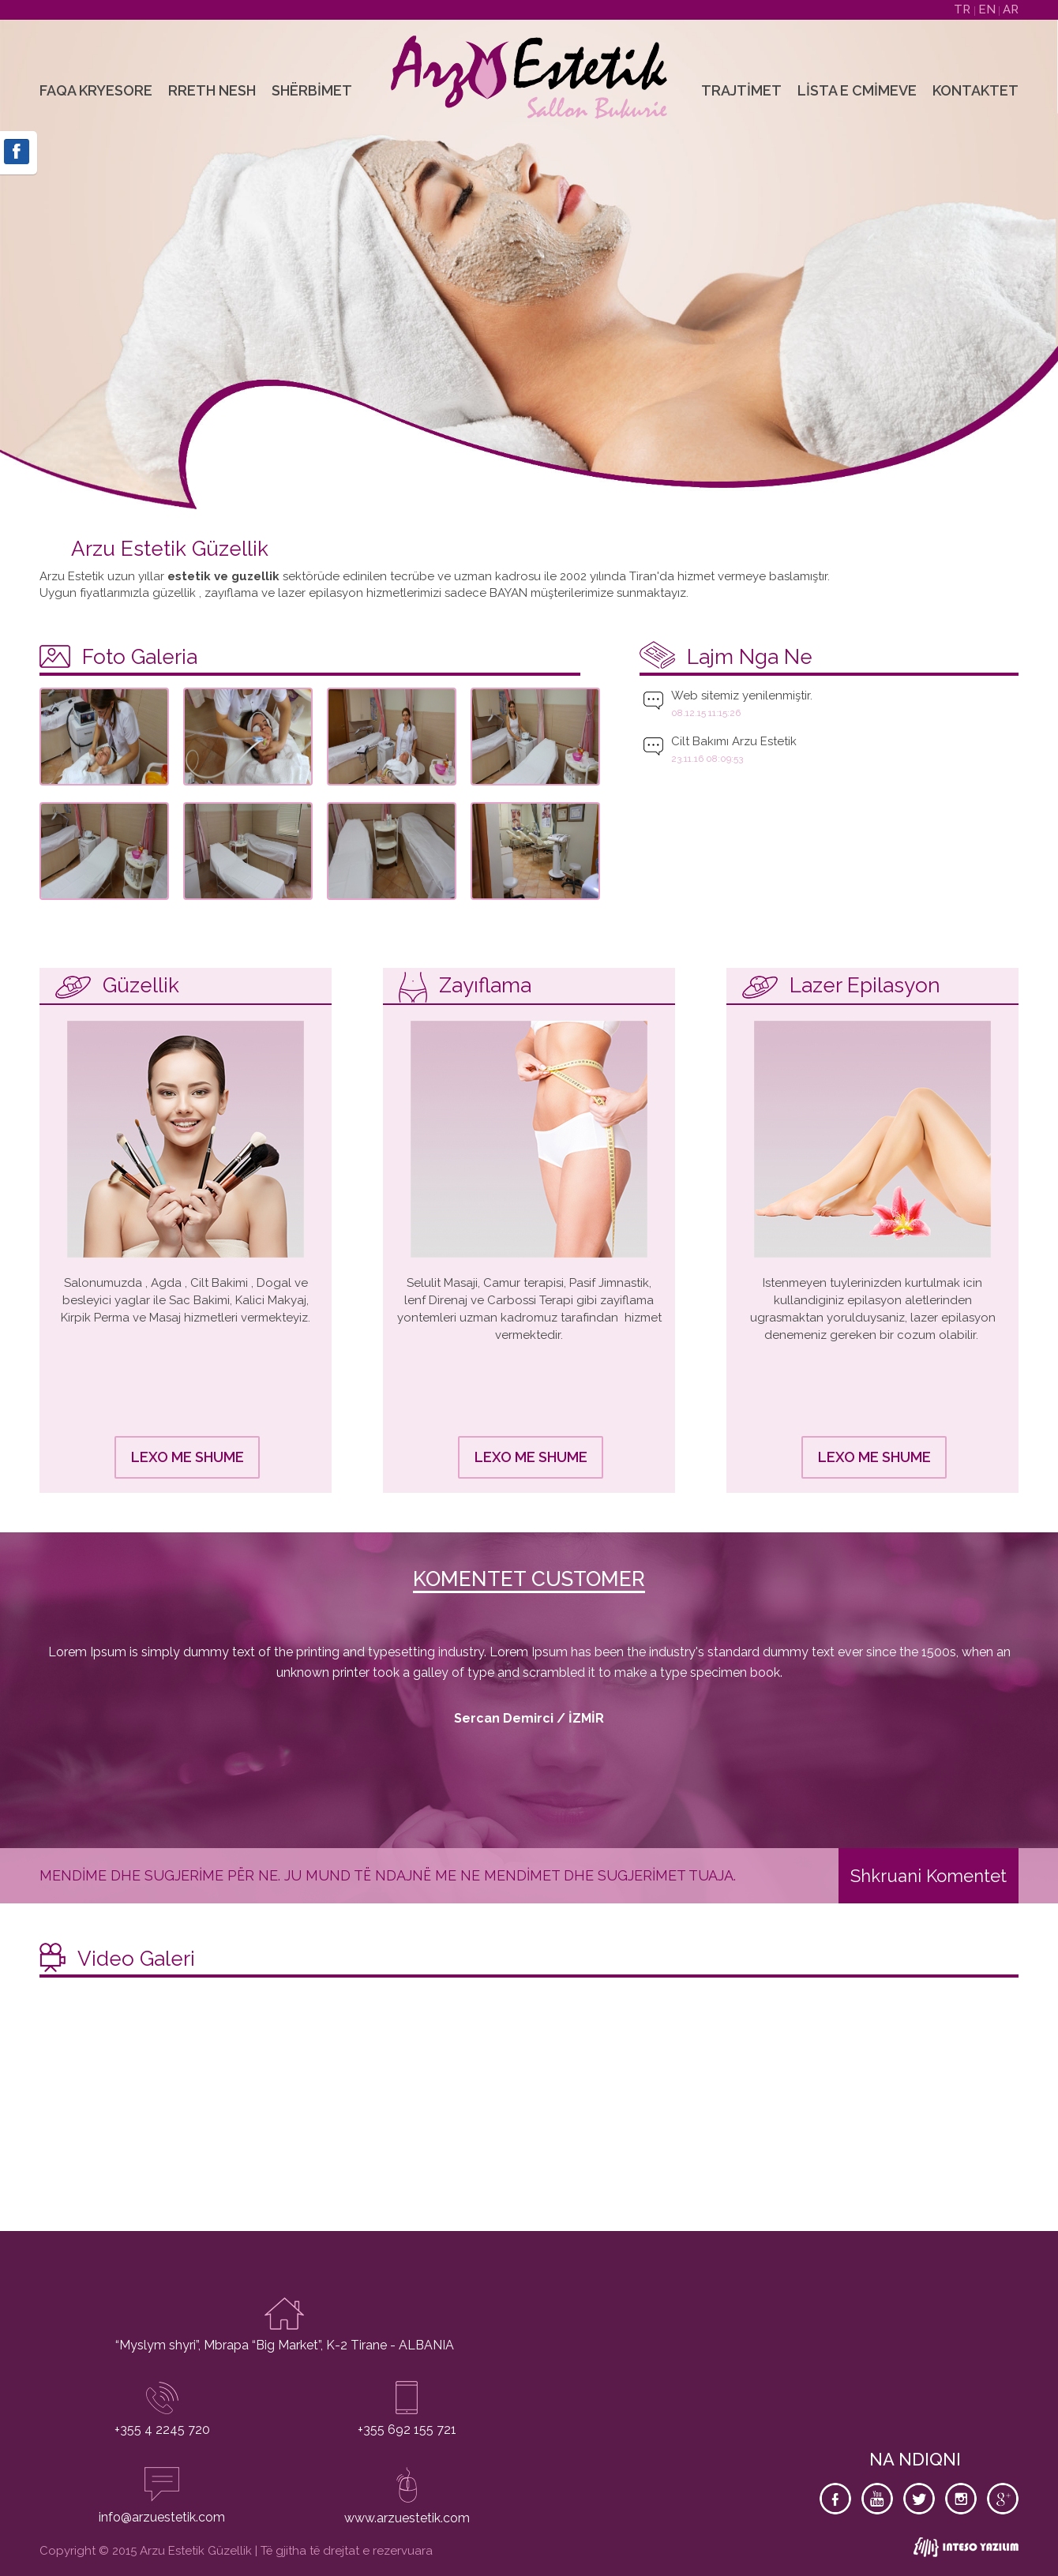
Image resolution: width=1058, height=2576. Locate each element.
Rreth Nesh (212, 90)
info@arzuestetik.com (162, 2517)
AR (1011, 9)
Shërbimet (312, 90)
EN (988, 9)
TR (964, 9)
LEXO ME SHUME (187, 1457)
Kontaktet (975, 90)
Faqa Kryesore (95, 90)
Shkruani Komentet (928, 1875)
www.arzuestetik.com (407, 2517)
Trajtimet (741, 90)
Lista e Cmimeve (857, 90)
